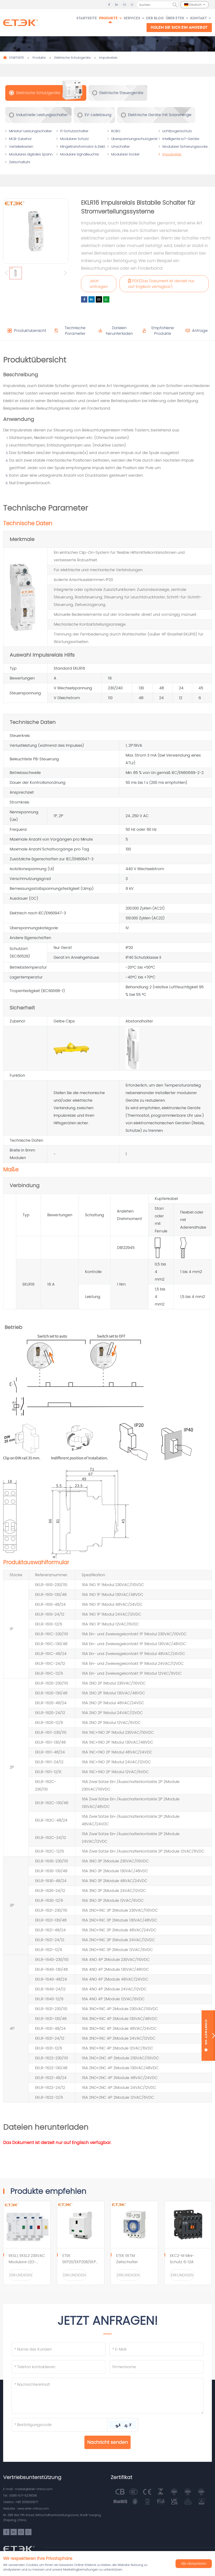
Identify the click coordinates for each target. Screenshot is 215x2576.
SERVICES (132, 18)
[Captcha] (59, 2424)
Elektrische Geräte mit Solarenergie (159, 114)
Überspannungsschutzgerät (134, 138)
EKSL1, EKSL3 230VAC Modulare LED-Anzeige (27, 2262)
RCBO (115, 131)
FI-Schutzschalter (74, 131)
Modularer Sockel (125, 154)
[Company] (156, 2367)
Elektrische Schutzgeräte (72, 58)
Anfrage (200, 330)
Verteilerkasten (21, 146)
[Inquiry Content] (107, 2396)
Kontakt (198, 18)
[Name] (58, 2349)
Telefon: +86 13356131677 (20, 2502)
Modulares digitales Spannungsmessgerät (43, 154)
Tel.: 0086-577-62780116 (20, 2495)
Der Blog (155, 18)
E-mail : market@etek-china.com (27, 2489)
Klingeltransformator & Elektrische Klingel (93, 146)
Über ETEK (175, 18)
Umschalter (120, 146)
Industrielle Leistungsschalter (42, 114)
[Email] (156, 2349)
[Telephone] (58, 2367)
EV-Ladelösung (98, 114)
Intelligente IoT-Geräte (181, 138)
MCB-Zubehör (20, 138)
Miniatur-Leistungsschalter (30, 131)
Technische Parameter (75, 330)
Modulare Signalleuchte (79, 154)
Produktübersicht (30, 330)
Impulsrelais (108, 58)
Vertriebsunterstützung (32, 2477)
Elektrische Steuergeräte (121, 92)
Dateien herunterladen (119, 330)
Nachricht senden (107, 2442)
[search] (174, 4)
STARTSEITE (86, 18)
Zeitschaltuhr (19, 162)
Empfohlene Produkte (162, 330)
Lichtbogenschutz (177, 131)
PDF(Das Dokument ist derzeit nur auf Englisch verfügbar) (161, 283)
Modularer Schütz (74, 138)
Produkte (108, 18)
